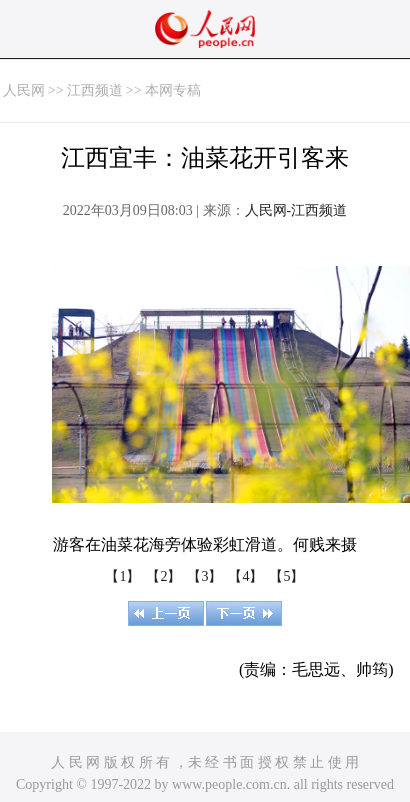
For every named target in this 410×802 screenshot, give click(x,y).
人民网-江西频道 (296, 210)
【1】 (122, 576)
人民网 (24, 90)
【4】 (245, 576)
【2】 (163, 576)
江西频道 (95, 90)
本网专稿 (173, 90)
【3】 (204, 576)
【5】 (286, 576)
